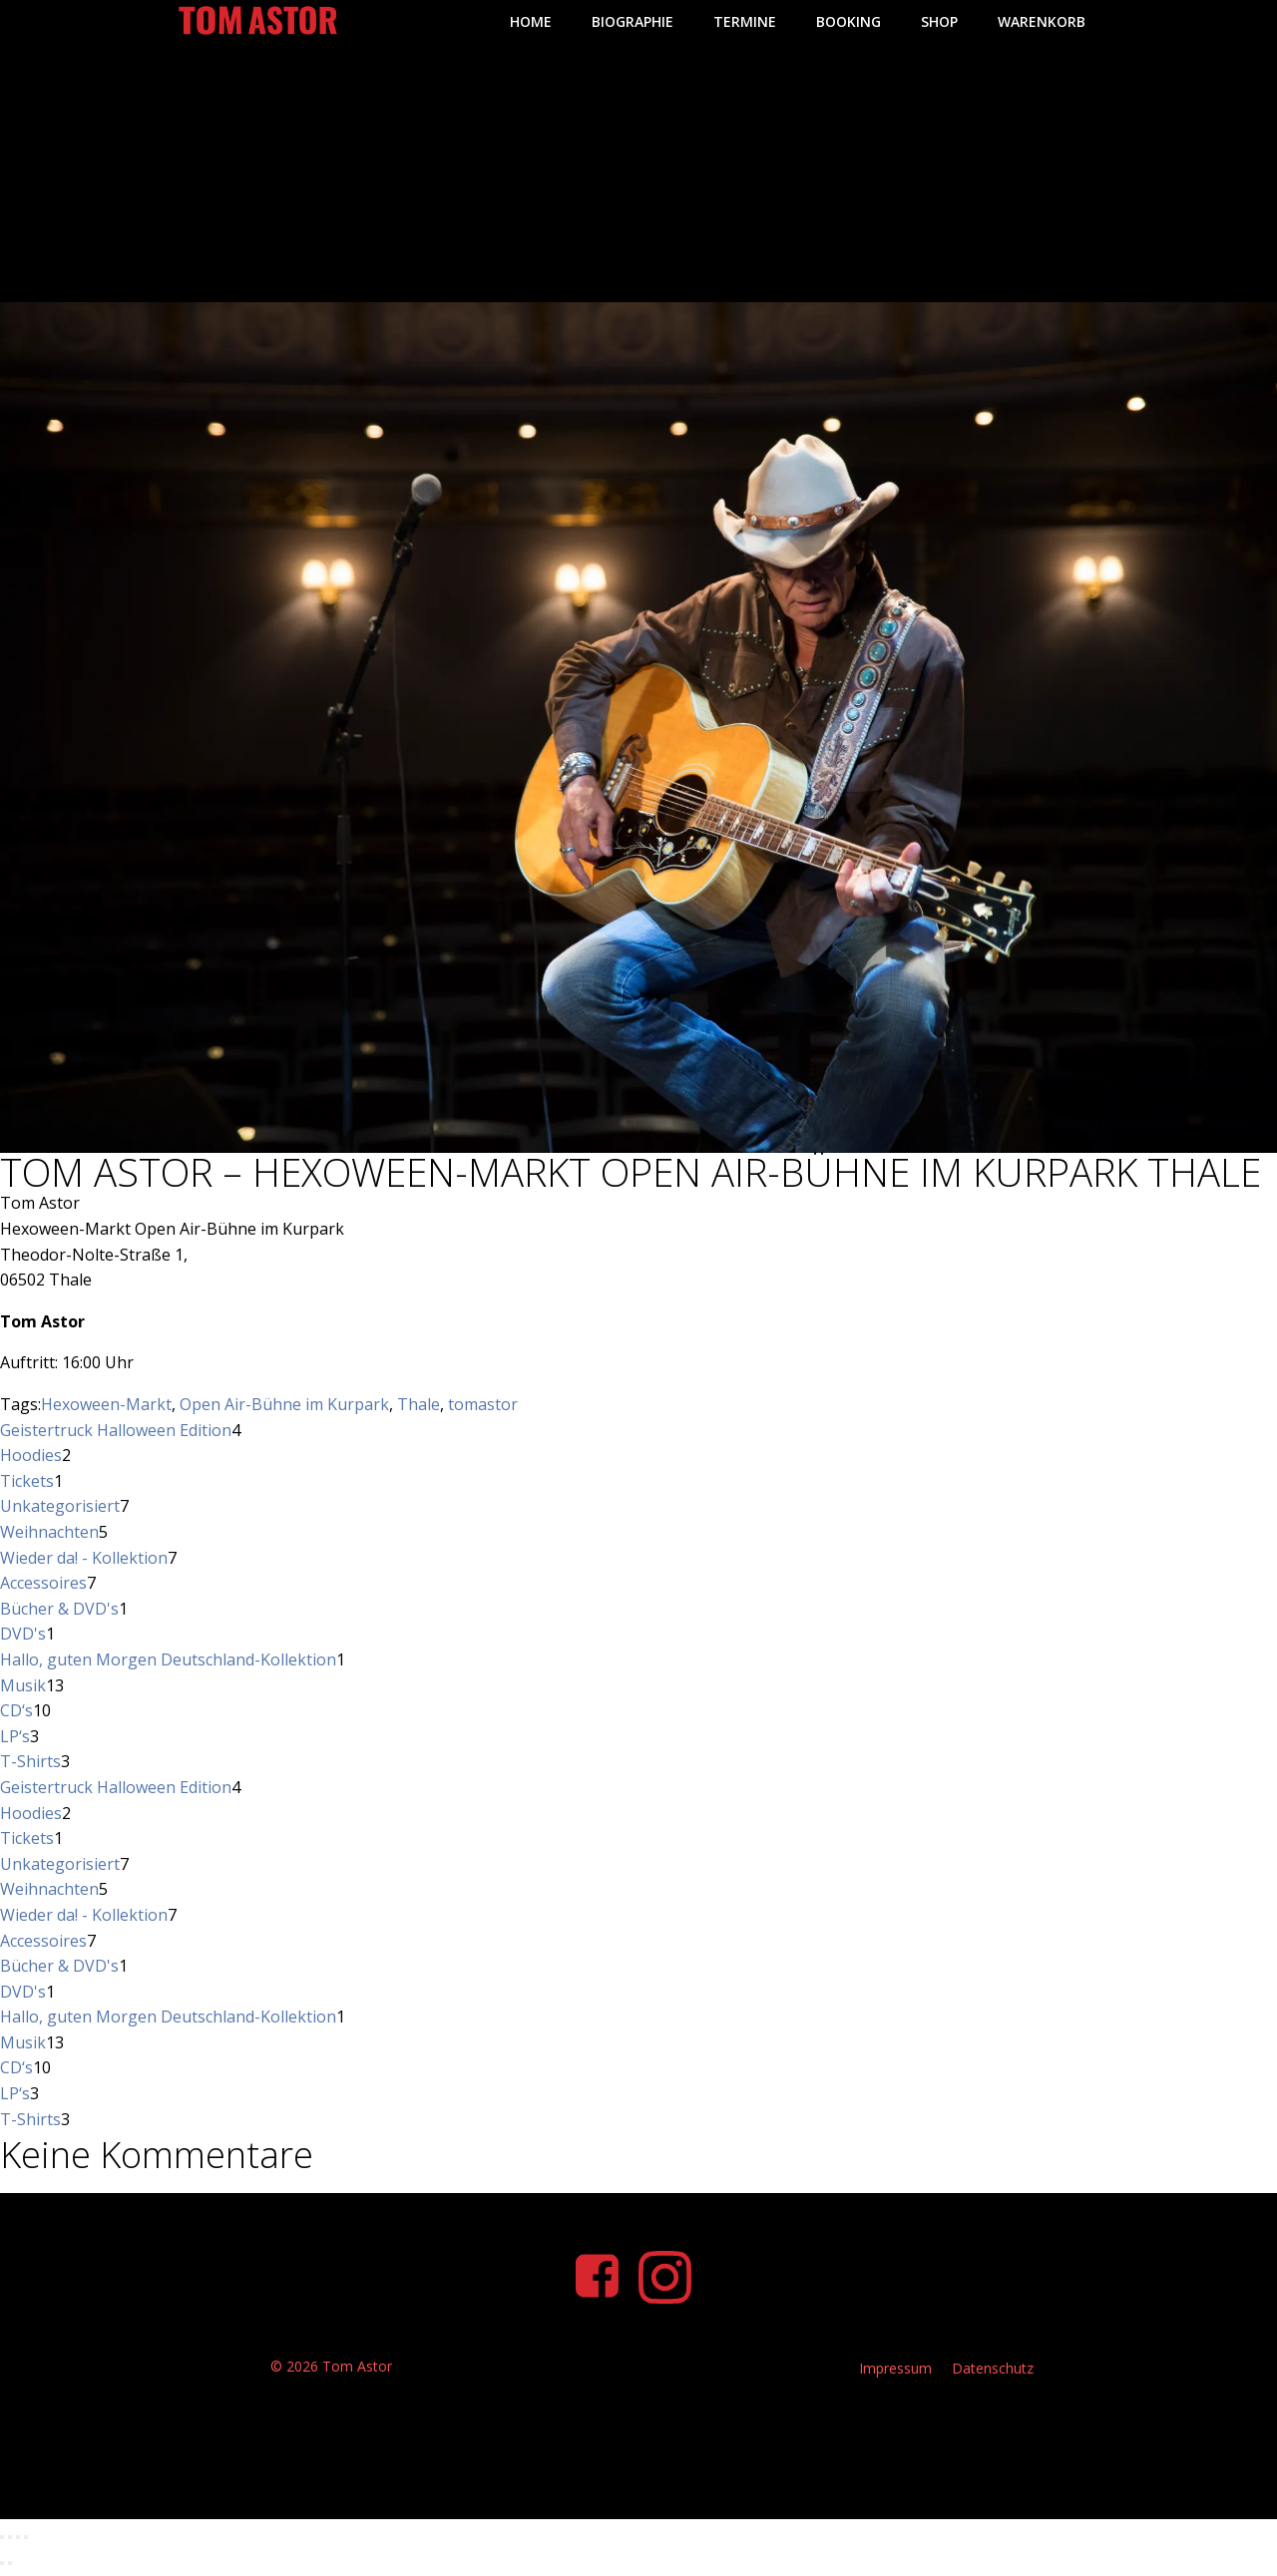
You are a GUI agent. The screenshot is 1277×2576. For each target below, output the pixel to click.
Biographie (628, 20)
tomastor (483, 1403)
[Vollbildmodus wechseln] (10, 2543)
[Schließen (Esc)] (26, 2543)
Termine (740, 20)
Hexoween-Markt (106, 1403)
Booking (844, 20)
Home (527, 20)
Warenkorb (1037, 20)
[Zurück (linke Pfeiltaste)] (2, 2569)
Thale (418, 1403)
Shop (935, 20)
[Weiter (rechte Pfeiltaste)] (10, 2569)
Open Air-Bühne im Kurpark (284, 1403)
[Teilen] (18, 2543)
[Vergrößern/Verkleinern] (2, 2543)
